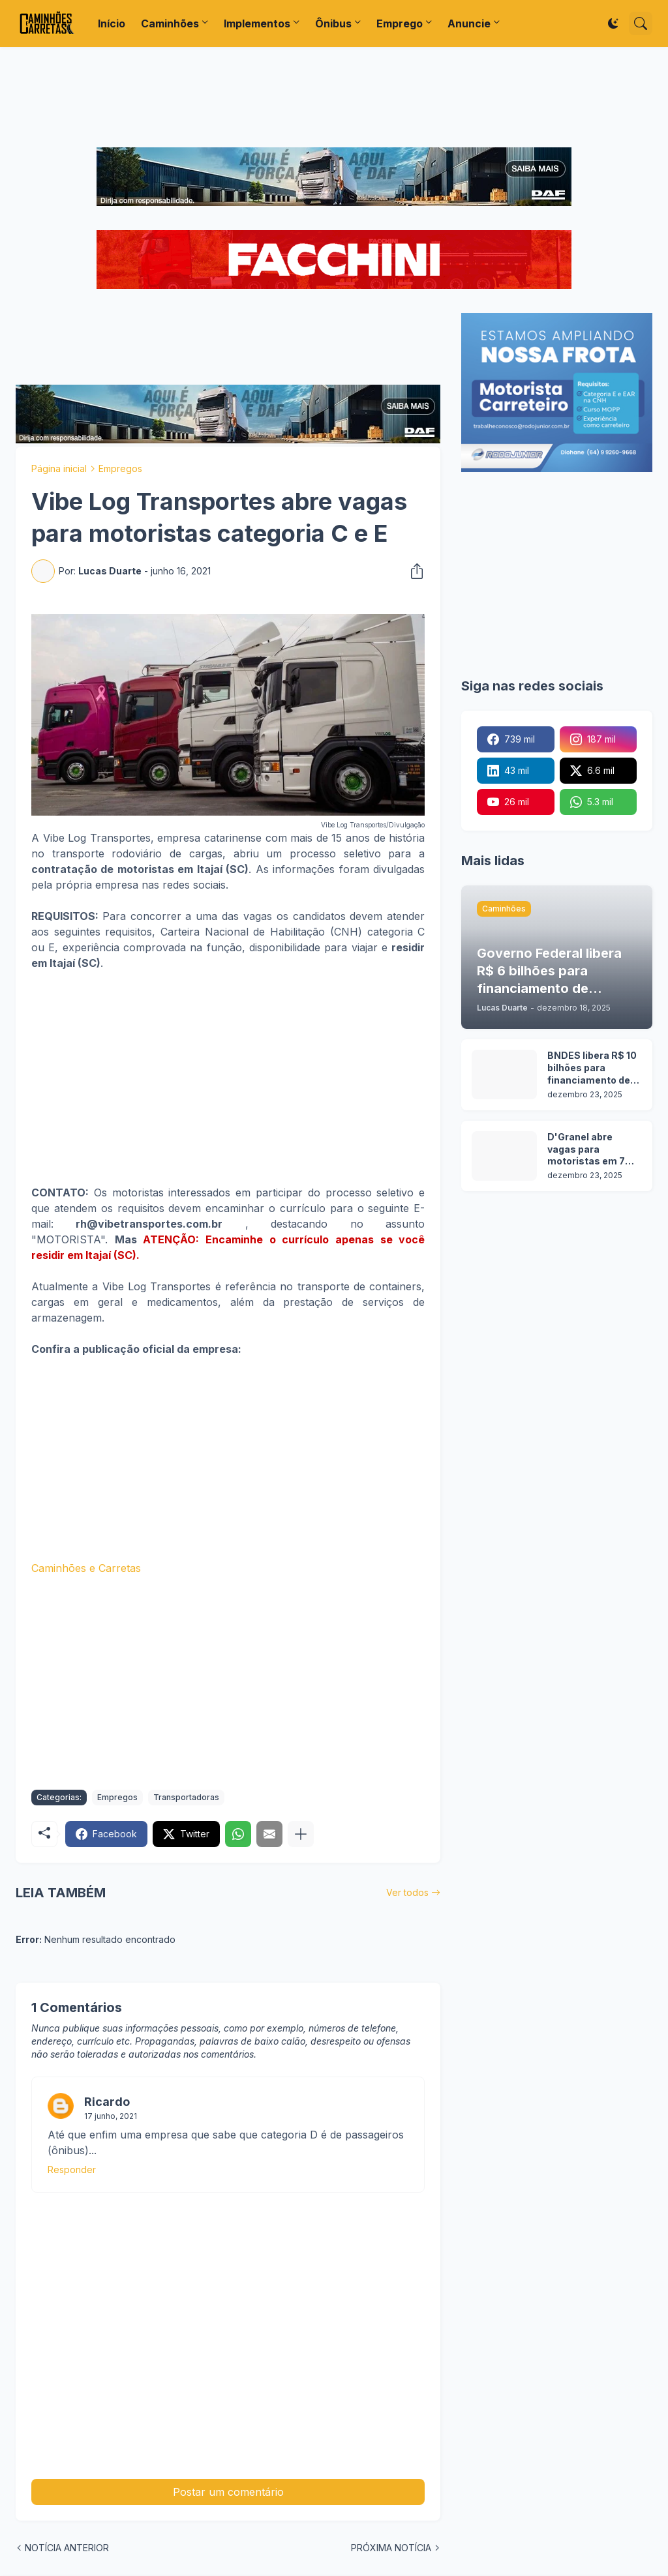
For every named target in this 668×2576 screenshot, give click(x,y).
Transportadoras (186, 1797)
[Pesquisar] (640, 23)
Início (111, 23)
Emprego (399, 23)
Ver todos (407, 1892)
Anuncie (469, 23)
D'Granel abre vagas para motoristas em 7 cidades (586, 1149)
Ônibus (333, 23)
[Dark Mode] (613, 23)
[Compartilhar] (413, 571)
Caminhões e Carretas (86, 1568)
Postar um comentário (228, 2491)
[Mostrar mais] (301, 1834)
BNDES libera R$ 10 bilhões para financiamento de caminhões (592, 1068)
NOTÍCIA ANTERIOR (67, 2547)
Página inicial (59, 468)
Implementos (257, 23)
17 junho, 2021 (110, 2116)
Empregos (120, 468)
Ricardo (107, 2102)
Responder (72, 2169)
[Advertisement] (334, 97)
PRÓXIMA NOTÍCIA (391, 2547)
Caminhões (170, 23)
